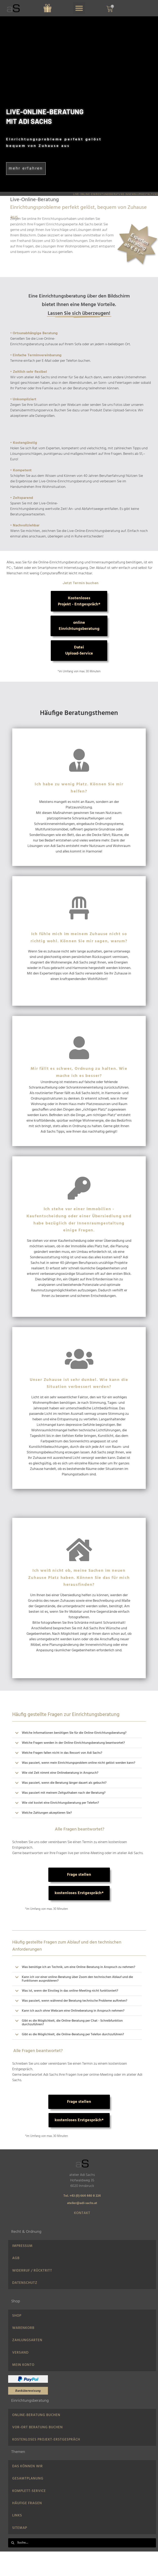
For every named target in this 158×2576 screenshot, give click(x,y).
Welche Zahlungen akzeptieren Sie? (47, 1832)
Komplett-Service (29, 2514)
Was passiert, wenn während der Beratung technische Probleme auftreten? (74, 2020)
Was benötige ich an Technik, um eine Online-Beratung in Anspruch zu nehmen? (78, 1987)
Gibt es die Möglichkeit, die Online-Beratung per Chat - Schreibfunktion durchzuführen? (72, 2042)
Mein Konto (23, 2387)
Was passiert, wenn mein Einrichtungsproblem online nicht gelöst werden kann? (78, 1782)
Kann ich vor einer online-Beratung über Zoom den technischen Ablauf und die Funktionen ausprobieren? (77, 1998)
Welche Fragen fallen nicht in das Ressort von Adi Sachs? (62, 1772)
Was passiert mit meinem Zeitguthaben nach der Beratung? (63, 1812)
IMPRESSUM (22, 2266)
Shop (16, 2336)
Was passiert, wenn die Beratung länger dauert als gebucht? (64, 1802)
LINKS (17, 2539)
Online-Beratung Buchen (36, 2437)
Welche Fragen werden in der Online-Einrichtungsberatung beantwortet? (73, 1762)
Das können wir (27, 2489)
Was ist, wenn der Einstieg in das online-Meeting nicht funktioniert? (70, 2010)
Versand (20, 2374)
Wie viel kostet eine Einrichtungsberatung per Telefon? (60, 1822)
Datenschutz (24, 2303)
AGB (16, 2278)
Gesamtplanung (27, 2502)
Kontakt (82, 2233)
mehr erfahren (27, 168)
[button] (79, 8)
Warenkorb (23, 2349)
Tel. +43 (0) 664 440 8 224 (82, 2215)
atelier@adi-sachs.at (82, 2223)
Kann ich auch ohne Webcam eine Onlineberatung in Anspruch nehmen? (73, 2030)
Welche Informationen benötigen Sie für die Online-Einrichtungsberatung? (74, 1752)
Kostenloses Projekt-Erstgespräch (46, 2462)
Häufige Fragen (27, 2527)
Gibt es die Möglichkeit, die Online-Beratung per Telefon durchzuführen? (73, 2054)
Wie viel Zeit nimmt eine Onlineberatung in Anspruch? (60, 1792)
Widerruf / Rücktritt (32, 2291)
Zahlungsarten (27, 2362)
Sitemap (19, 2552)
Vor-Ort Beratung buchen (37, 2450)
